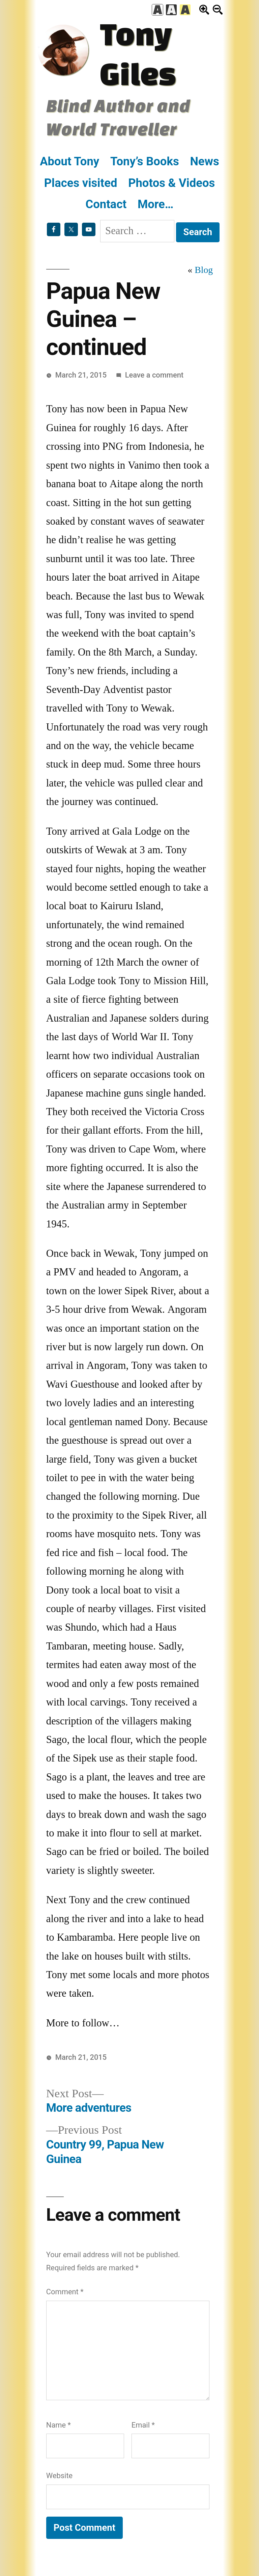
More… (156, 204)
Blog (204, 270)
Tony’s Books (144, 161)
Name (58, 2425)
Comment (65, 2292)
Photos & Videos (171, 183)
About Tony (69, 161)
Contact (106, 204)
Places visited (80, 183)
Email (143, 2425)
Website (59, 2475)
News (204, 161)
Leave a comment (154, 375)
